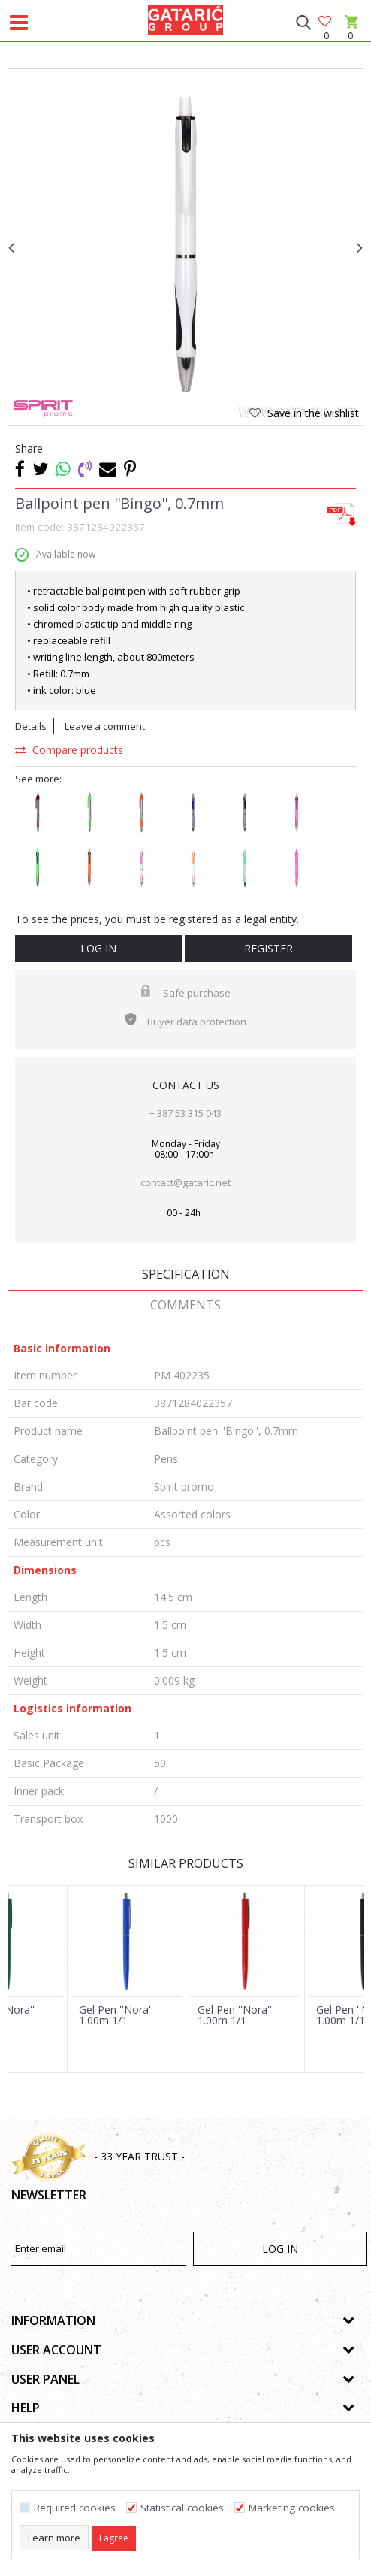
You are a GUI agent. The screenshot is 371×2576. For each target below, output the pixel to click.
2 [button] (185, 415)
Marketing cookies (292, 2508)
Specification (186, 1274)
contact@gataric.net (185, 1182)
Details (31, 726)
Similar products (185, 1863)
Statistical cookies (182, 2508)
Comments (185, 1305)
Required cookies (75, 2508)
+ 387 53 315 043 (185, 1113)
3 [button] (207, 415)
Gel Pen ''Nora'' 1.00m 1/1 (116, 2015)
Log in (98, 948)
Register (268, 948)
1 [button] (164, 415)
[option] (185, 246)
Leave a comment (105, 726)
